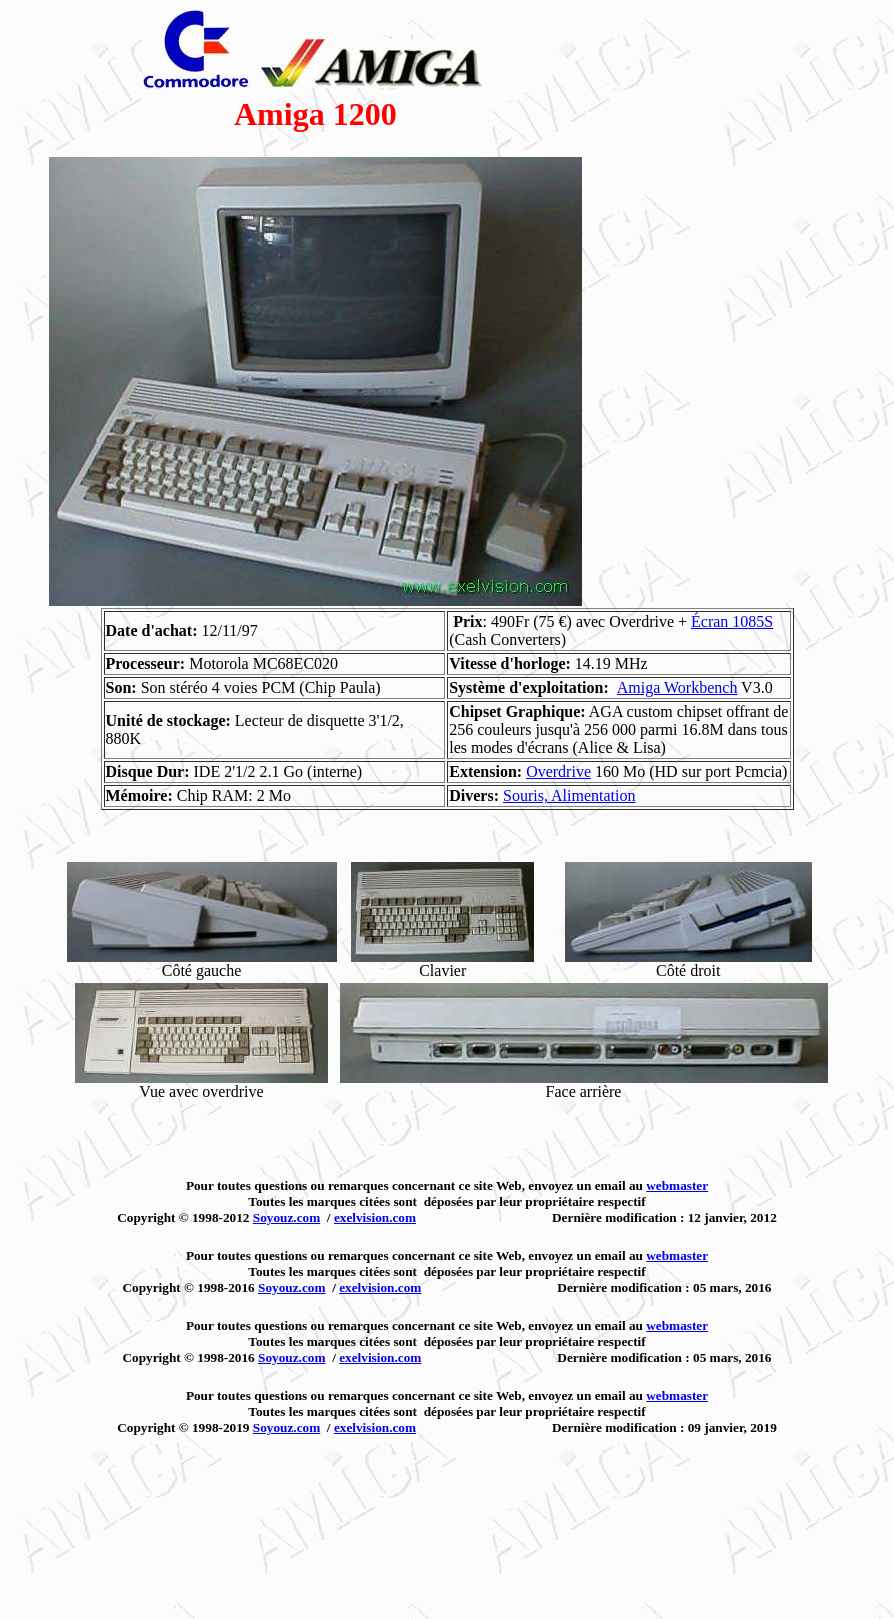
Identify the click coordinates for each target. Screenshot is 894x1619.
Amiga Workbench (677, 687)
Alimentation (593, 795)
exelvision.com (375, 1217)
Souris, (527, 795)
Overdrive (558, 771)
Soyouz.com (286, 1217)
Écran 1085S (732, 621)
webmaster (677, 1185)
